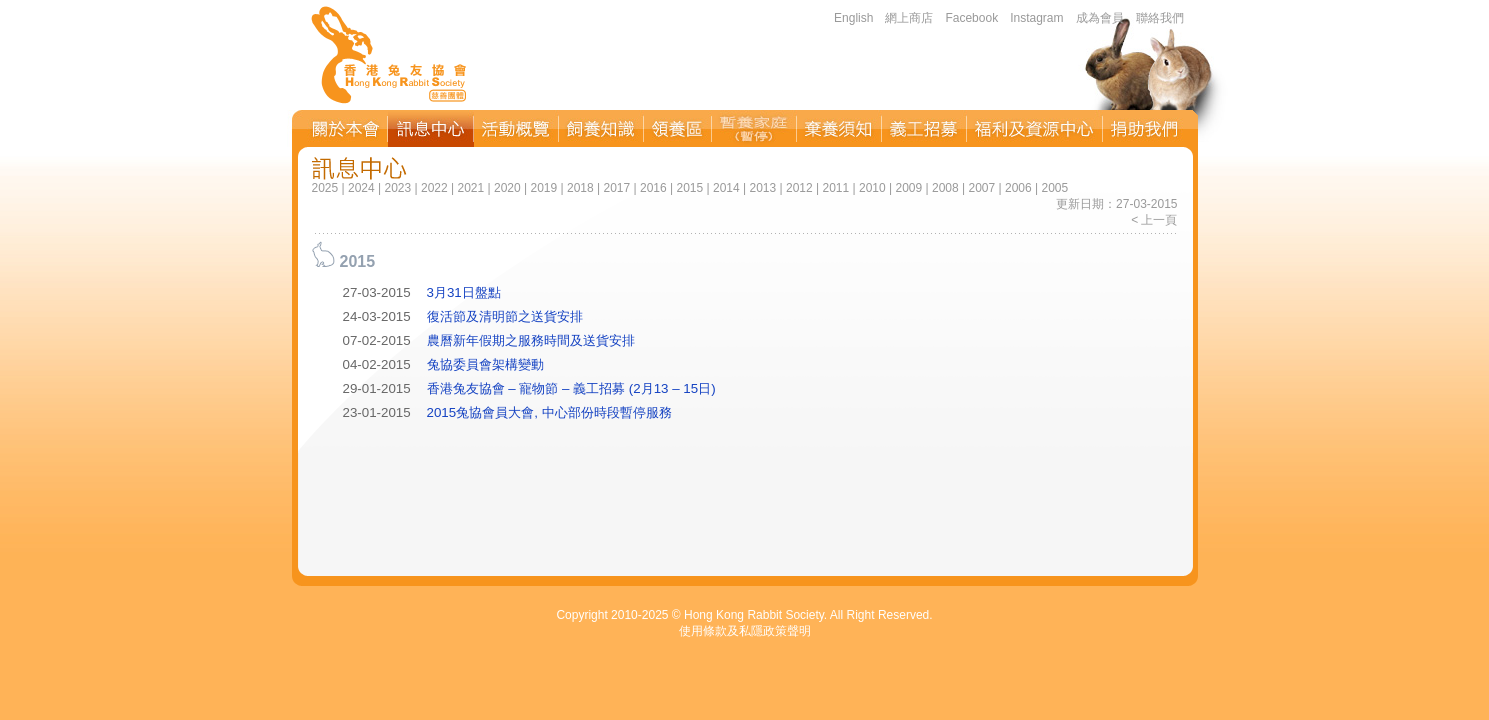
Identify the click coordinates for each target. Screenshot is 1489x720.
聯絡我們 (1160, 18)
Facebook (971, 18)
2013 (762, 188)
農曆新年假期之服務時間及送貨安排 (531, 340)
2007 (981, 188)
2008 (945, 188)
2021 (471, 188)
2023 (398, 188)
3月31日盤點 (464, 292)
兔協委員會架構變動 (485, 364)
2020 (507, 188)
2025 (325, 188)
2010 (872, 188)
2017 (617, 188)
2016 (653, 188)
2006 (1018, 188)
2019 (544, 188)
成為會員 (1100, 18)
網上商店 (909, 18)
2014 (726, 188)
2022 (434, 188)
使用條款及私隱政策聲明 (745, 631)
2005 (1054, 188)
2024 (361, 188)
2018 (580, 188)
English (853, 18)
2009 (908, 188)
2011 (835, 188)
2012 (799, 188)
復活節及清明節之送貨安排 (505, 316)
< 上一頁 (1154, 220)
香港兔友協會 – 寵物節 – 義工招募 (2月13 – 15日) (571, 388)
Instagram (1036, 18)
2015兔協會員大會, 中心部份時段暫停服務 (549, 412)
